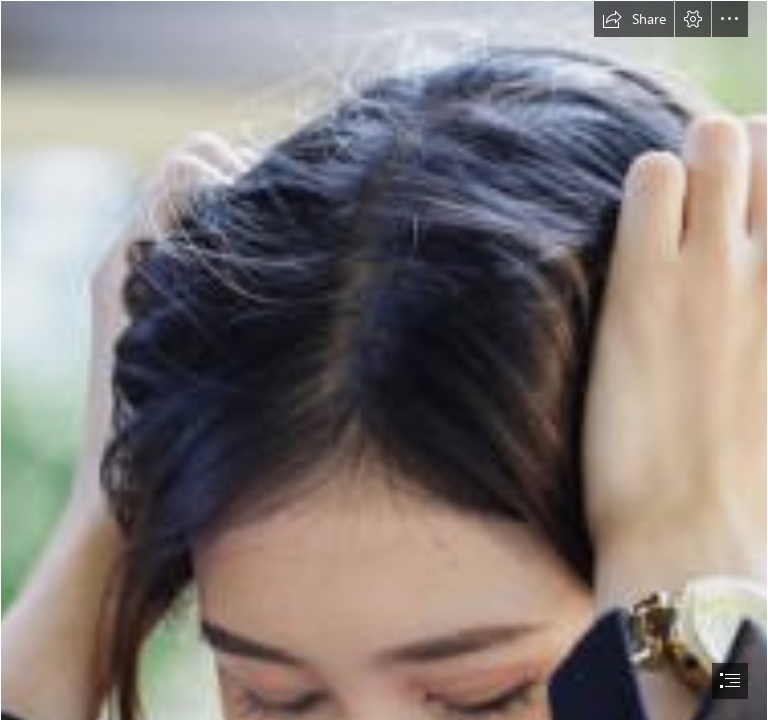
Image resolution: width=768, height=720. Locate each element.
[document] (384, 360)
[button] (634, 19)
